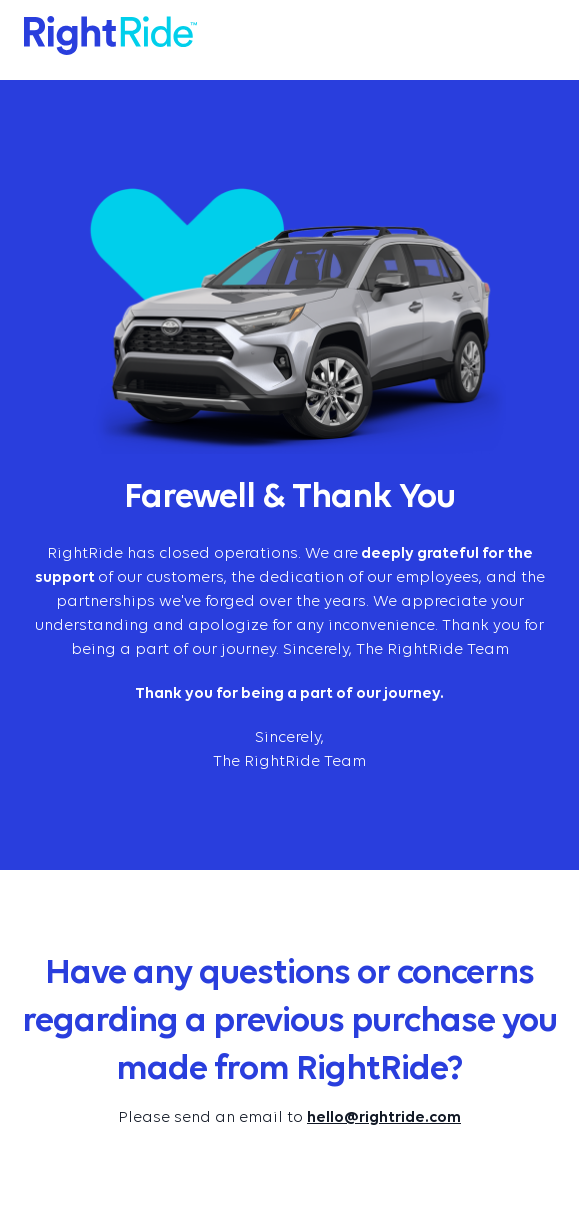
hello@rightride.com (384, 1118)
